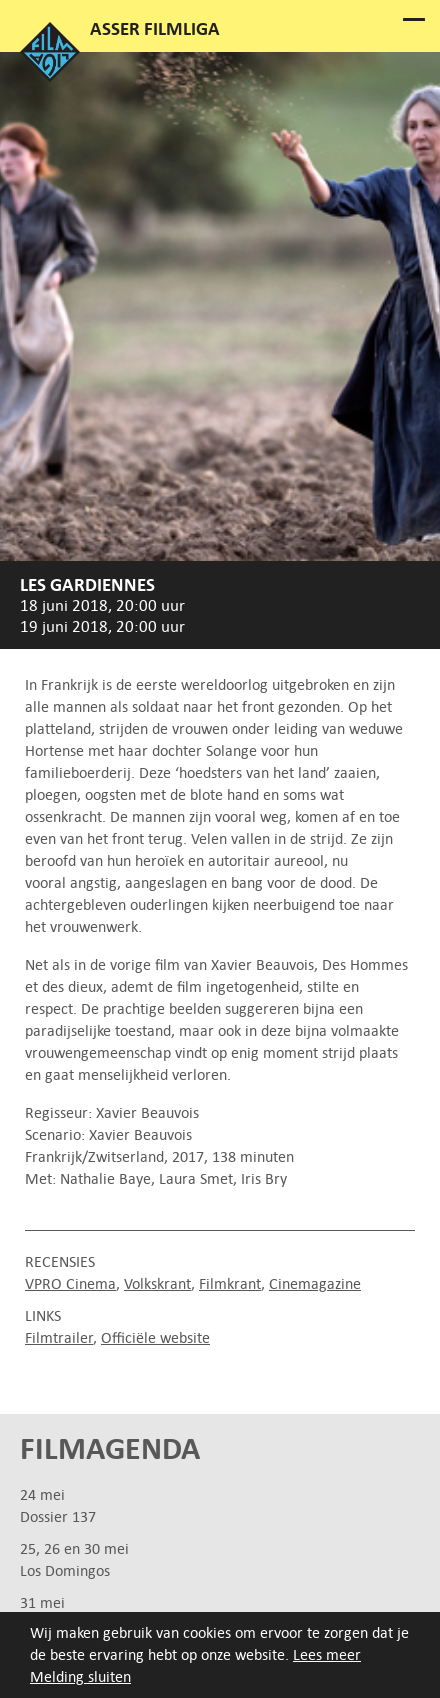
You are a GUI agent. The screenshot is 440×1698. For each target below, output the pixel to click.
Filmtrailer (59, 1337)
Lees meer (327, 1654)
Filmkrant (230, 1283)
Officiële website (155, 1337)
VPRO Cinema (70, 1283)
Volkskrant (157, 1283)
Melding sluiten (80, 1676)
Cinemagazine (315, 1283)
